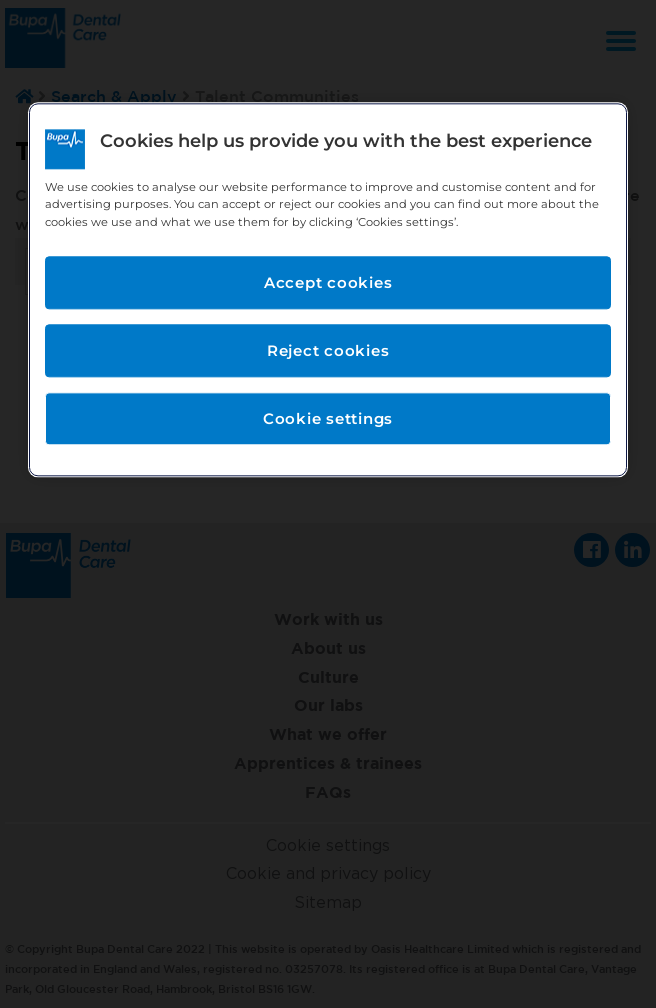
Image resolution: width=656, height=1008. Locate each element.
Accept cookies (328, 282)
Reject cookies (328, 350)
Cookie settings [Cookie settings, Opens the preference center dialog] (328, 418)
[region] (328, 290)
